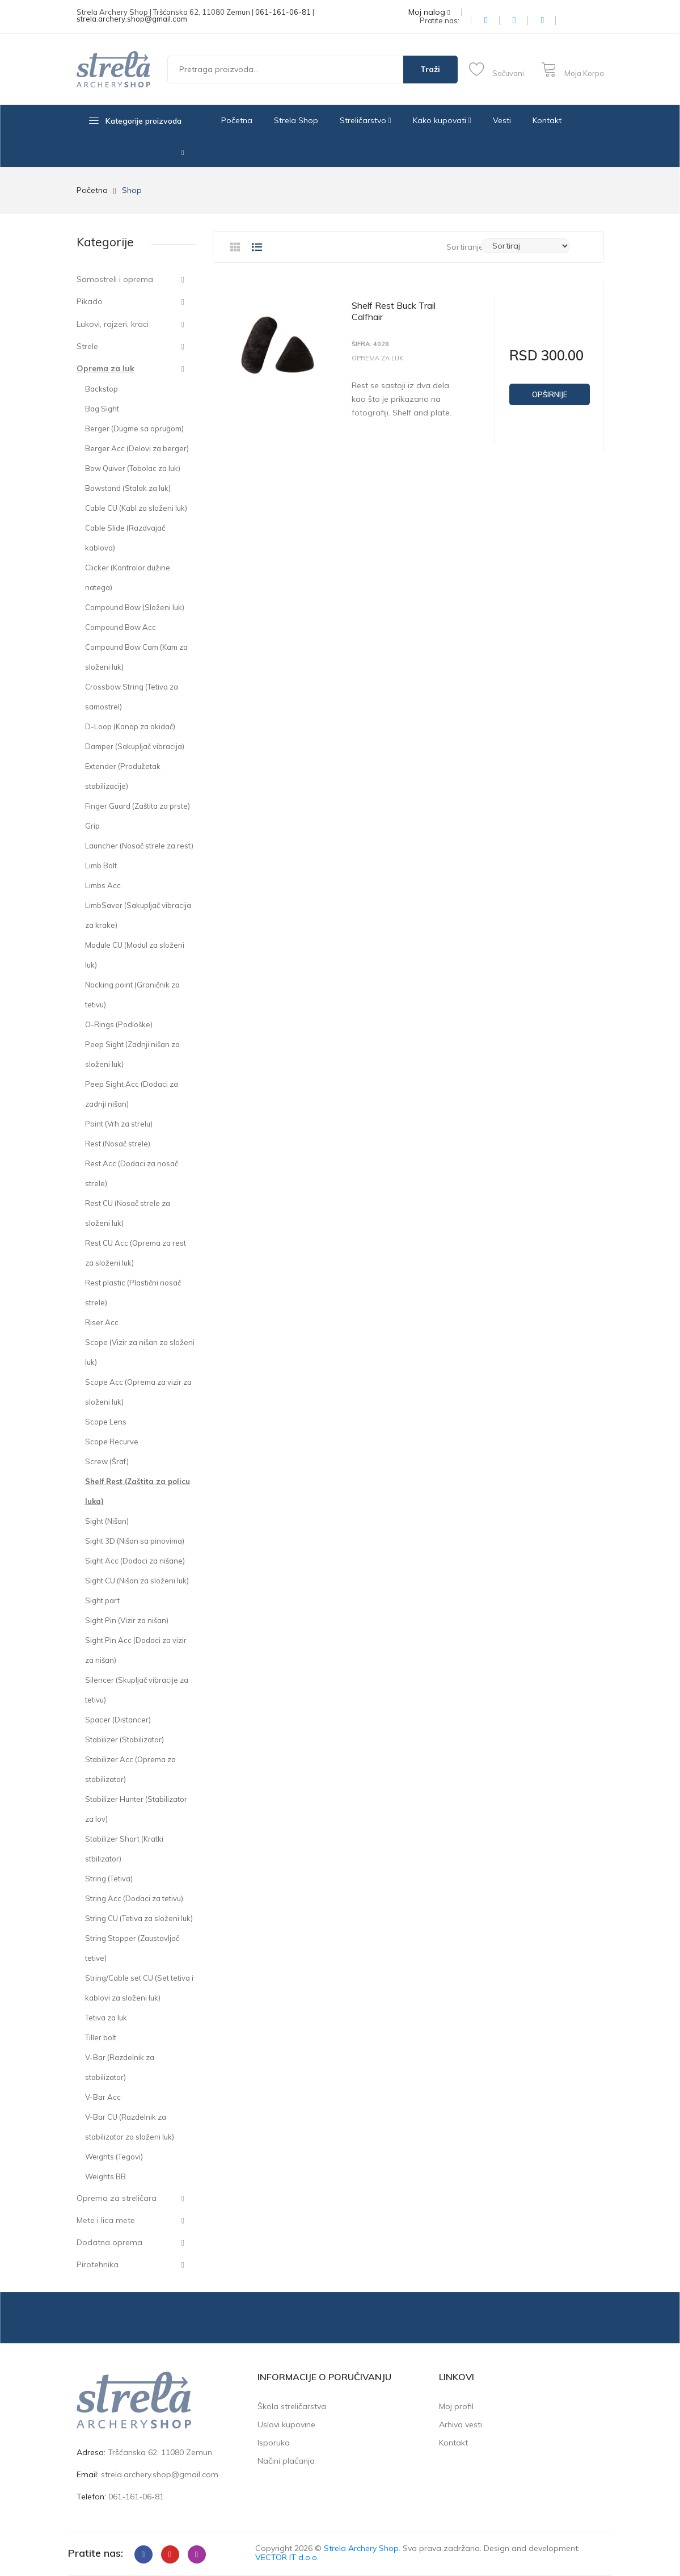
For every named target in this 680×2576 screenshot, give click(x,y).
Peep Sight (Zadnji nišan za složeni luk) (132, 1054)
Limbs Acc (103, 885)
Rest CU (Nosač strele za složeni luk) (127, 1213)
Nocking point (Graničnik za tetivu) (132, 994)
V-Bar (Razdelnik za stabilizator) (119, 2067)
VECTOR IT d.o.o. (287, 2557)
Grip (92, 825)
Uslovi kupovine (286, 2424)
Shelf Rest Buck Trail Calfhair (394, 311)
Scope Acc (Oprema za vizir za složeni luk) (138, 1391)
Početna (236, 120)
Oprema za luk (105, 368)
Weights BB (105, 2176)
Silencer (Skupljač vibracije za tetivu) (136, 1689)
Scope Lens (105, 1421)
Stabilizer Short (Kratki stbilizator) (124, 1848)
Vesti (502, 120)
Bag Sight (102, 408)
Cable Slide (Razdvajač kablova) (125, 537)
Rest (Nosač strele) (117, 1143)
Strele (87, 346)
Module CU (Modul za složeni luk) (134, 954)
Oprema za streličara (117, 2198)
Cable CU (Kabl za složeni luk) (136, 507)
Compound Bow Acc (120, 627)
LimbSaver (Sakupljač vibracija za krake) (138, 915)
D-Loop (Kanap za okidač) (130, 726)
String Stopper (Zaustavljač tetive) (132, 1948)
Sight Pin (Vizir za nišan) (126, 1620)
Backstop (101, 388)
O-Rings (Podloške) (119, 1024)
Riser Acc (102, 1322)
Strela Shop (296, 120)
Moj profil (456, 2406)
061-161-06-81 (283, 11)
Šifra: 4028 (370, 344)
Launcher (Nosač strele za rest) (139, 845)
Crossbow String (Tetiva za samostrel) (131, 696)
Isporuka (273, 2443)
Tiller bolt (100, 2037)
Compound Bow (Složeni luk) (134, 607)
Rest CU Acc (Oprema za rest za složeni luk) (135, 1252)
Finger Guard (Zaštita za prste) (137, 805)
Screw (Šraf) (107, 1461)
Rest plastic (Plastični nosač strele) (133, 1292)
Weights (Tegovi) (114, 2156)
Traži (430, 69)
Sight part (102, 1600)
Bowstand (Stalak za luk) (128, 488)
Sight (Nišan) (107, 1521)
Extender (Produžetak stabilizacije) (123, 776)
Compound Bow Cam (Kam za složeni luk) (136, 656)
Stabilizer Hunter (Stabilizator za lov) (136, 1809)
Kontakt (547, 120)
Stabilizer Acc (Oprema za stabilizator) (130, 1769)
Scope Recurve (111, 1441)
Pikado (90, 301)
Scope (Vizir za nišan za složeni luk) (140, 1352)
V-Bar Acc (103, 2097)
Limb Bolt (101, 865)
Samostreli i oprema (115, 279)
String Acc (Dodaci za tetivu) (134, 1898)
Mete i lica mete (106, 2220)
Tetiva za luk (106, 2017)
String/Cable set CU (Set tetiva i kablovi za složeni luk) (139, 1987)
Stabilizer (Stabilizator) (124, 1739)
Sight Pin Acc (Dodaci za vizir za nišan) (136, 1650)
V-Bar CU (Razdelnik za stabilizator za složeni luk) (129, 2126)
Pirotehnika (98, 2264)
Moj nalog (429, 12)
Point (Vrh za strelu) (119, 1123)
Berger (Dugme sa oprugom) (134, 428)
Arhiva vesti (460, 2424)
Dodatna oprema (109, 2242)
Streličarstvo (365, 120)
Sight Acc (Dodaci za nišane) (135, 1560)
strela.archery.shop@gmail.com (132, 18)
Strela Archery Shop (361, 2548)
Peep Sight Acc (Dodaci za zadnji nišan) (131, 1093)
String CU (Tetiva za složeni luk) (139, 1918)
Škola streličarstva (291, 2406)
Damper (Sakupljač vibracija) (134, 746)
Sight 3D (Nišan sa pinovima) (134, 1540)
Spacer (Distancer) (118, 1719)
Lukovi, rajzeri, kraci (113, 324)
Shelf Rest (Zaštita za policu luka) (137, 1491)
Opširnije (549, 394)
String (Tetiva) (109, 1878)
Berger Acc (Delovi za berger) (137, 448)
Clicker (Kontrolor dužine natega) (127, 577)
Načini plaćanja (286, 2461)
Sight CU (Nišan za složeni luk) (137, 1580)
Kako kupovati (442, 120)
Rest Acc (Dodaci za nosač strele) (131, 1173)
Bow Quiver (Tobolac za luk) (132, 468)
